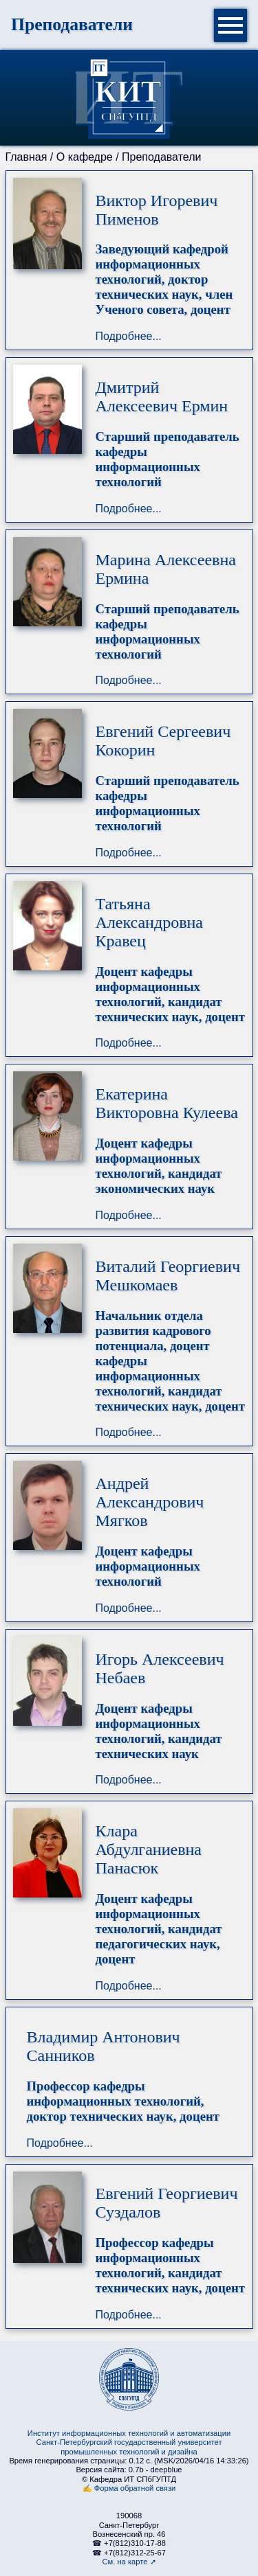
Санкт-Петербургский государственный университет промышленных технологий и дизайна (129, 2446)
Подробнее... (129, 336)
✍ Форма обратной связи (129, 2488)
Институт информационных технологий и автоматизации (129, 2433)
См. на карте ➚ (128, 2561)
